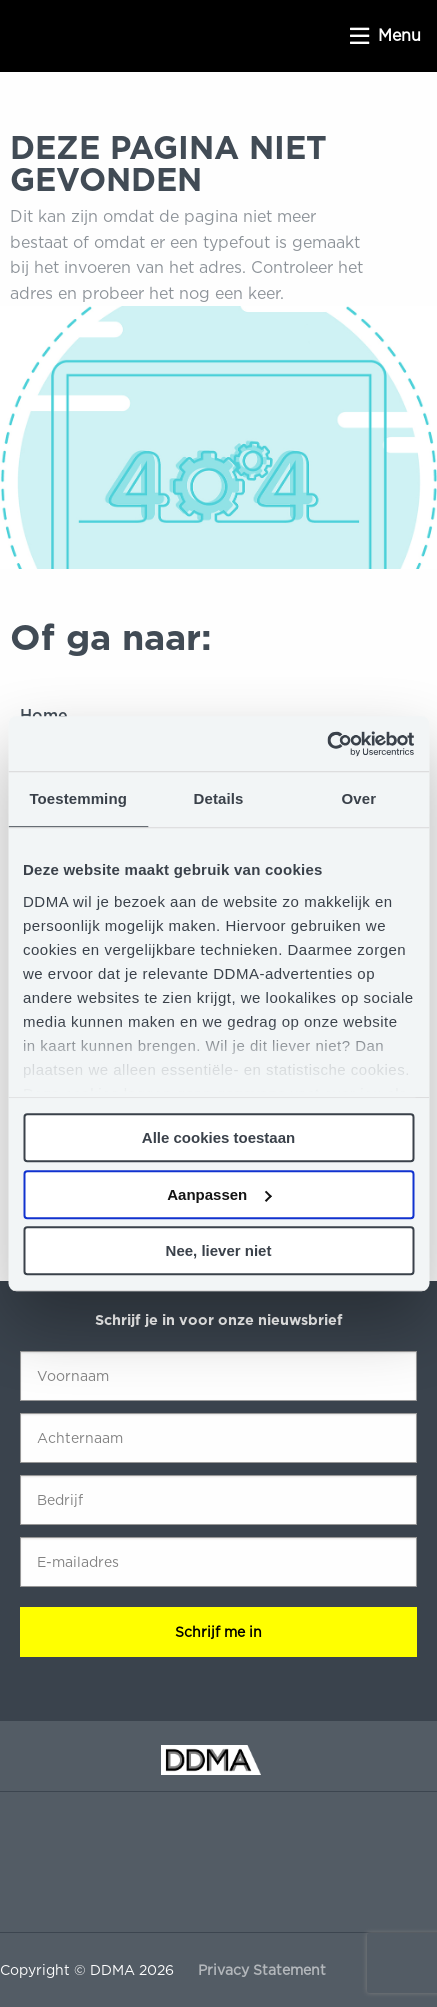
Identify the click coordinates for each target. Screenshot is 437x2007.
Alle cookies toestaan (218, 1137)
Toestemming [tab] (78, 798)
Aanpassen (219, 1194)
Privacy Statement (262, 1970)
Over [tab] (359, 798)
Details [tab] (219, 798)
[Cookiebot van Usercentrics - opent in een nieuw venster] (326, 744)
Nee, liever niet (219, 1250)
